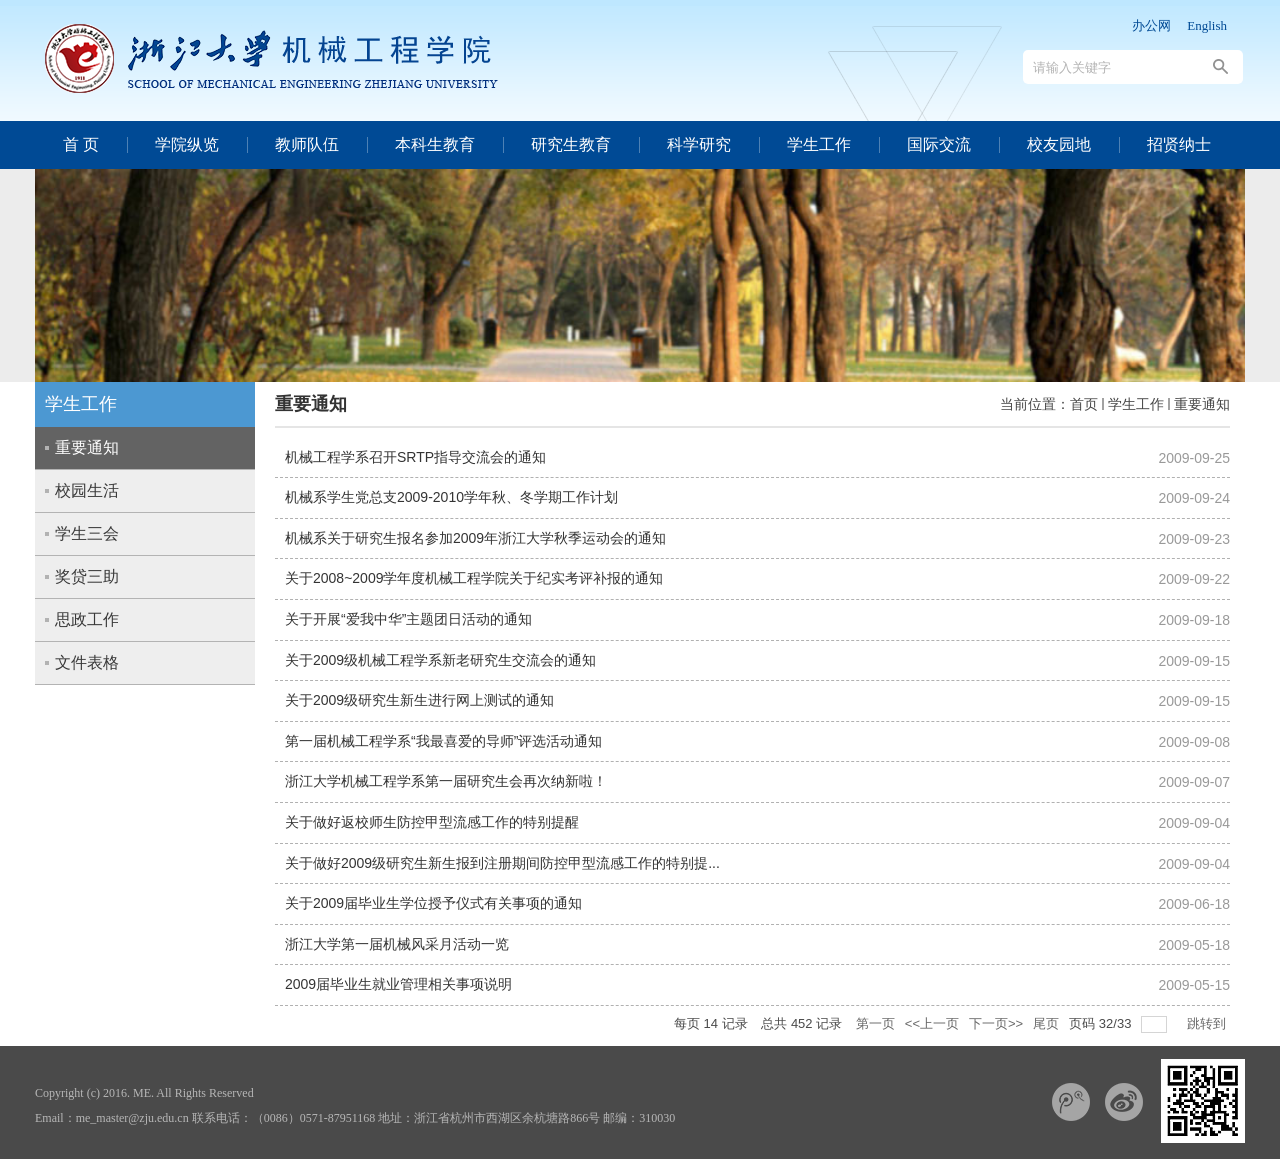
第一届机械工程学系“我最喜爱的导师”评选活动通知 (443, 741)
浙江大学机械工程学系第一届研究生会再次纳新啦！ (446, 781)
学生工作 (819, 144)
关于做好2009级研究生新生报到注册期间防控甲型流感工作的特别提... (502, 863)
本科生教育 (435, 144)
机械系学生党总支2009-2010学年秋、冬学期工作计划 (451, 497)
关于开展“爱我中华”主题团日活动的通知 (408, 619)
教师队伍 (307, 144)
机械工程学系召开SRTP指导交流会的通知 (415, 457)
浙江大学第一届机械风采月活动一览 (397, 944)
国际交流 (939, 144)
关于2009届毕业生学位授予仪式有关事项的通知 (433, 903)
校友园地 (1059, 144)
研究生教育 (571, 144)
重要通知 (1202, 404)
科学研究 (699, 144)
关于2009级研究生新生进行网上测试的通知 (419, 700)
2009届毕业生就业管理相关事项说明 (398, 984)
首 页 (81, 144)
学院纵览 (187, 144)
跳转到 (1208, 1023)
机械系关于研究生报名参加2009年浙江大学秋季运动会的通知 (475, 538)
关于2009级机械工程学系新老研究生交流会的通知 (440, 660)
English (1207, 25)
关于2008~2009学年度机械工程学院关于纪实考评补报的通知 (474, 578)
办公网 (1151, 25)
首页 (1084, 404)
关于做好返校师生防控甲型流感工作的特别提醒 (432, 822)
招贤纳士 (1179, 144)
